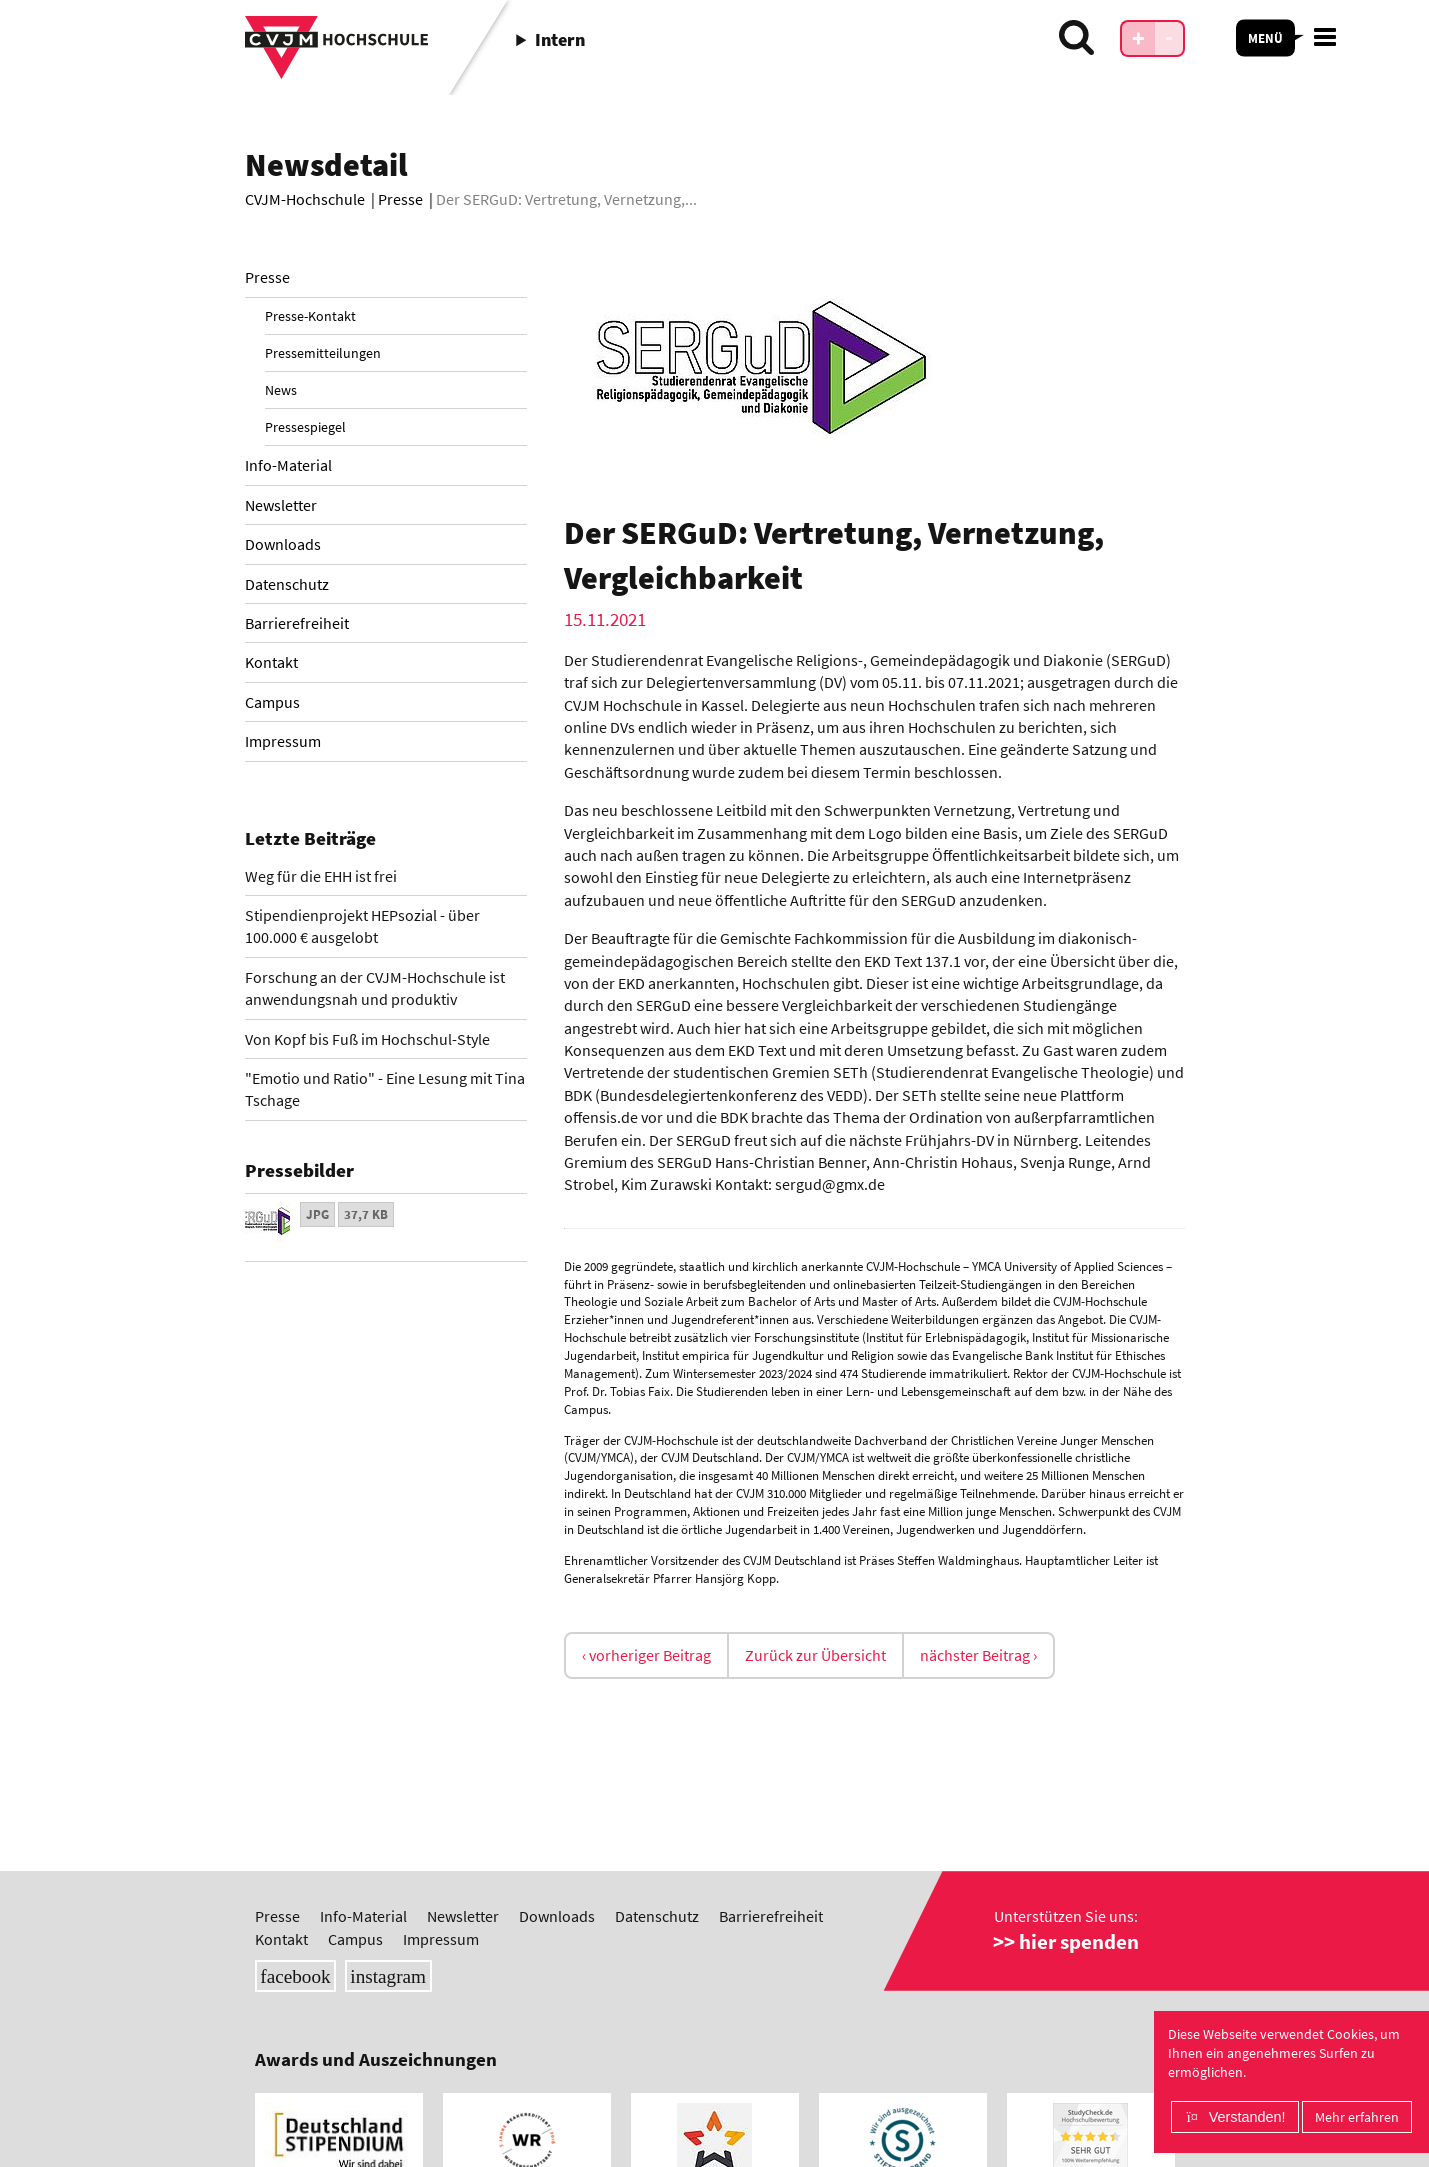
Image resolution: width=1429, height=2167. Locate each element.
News (281, 390)
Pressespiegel (305, 427)
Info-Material (288, 465)
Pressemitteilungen (323, 353)
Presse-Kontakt (310, 316)
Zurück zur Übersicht (815, 1655)
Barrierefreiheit (297, 623)
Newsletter (281, 505)
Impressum (283, 741)
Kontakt (271, 662)
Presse (267, 277)
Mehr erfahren (1357, 2117)
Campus (272, 702)
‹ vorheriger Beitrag (646, 1655)
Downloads (283, 544)
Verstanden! (1247, 2117)
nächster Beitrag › (978, 1655)
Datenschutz (287, 584)
